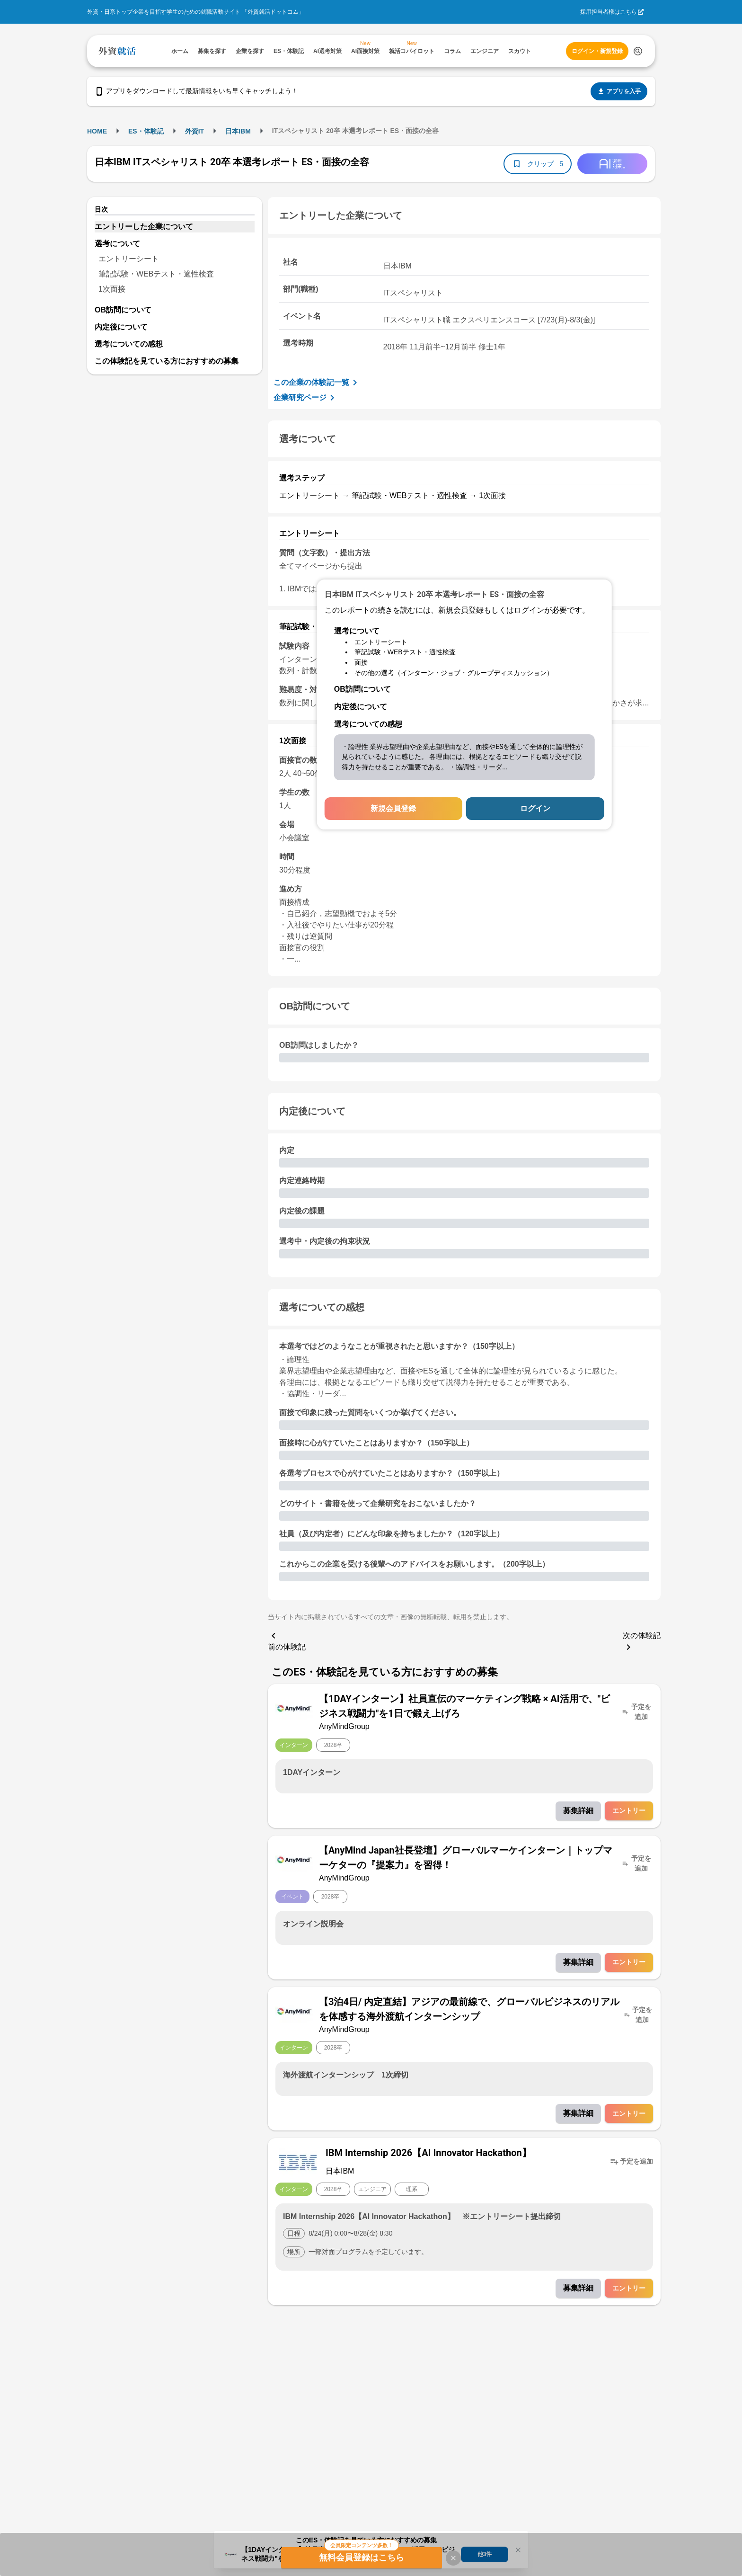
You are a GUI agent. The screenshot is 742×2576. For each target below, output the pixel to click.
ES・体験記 (146, 131)
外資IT (194, 131)
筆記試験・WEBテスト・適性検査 (156, 274)
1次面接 (111, 289)
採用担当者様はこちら (608, 12)
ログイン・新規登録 (597, 51)
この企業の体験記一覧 (317, 382)
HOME (97, 131)
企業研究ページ (306, 397)
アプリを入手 (619, 91)
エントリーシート (128, 259)
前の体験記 (287, 1640)
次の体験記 (642, 1642)
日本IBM (238, 131)
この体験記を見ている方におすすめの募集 (166, 361)
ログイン (535, 808)
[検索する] (638, 51)
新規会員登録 (393, 808)
